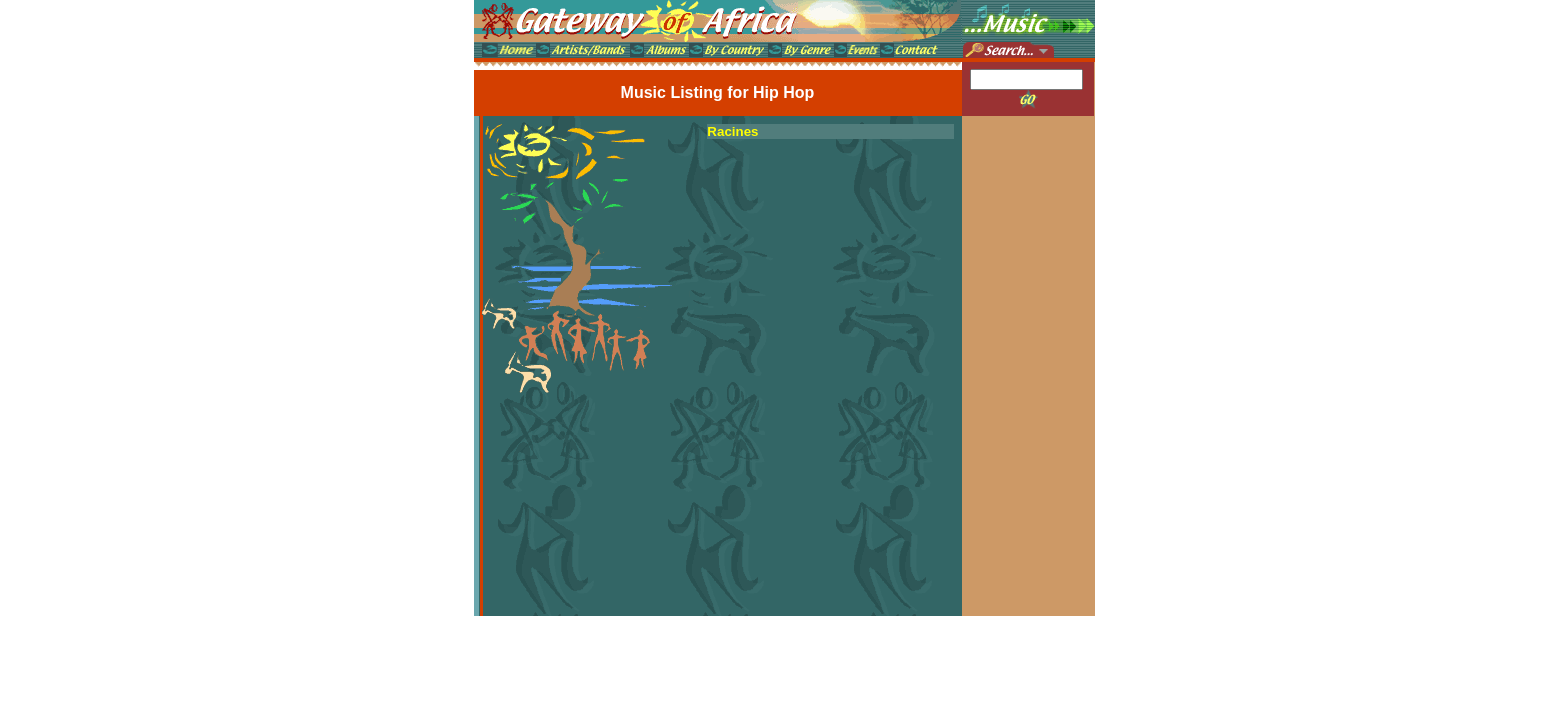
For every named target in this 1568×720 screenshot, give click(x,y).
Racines (732, 131)
